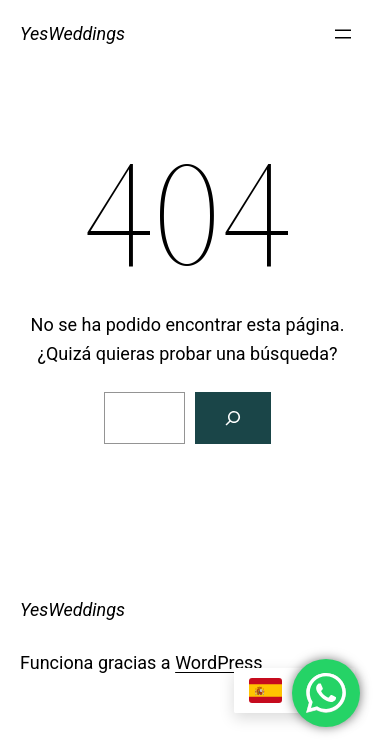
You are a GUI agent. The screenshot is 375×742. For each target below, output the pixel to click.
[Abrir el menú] (343, 34)
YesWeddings (72, 33)
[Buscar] (233, 418)
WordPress (218, 662)
